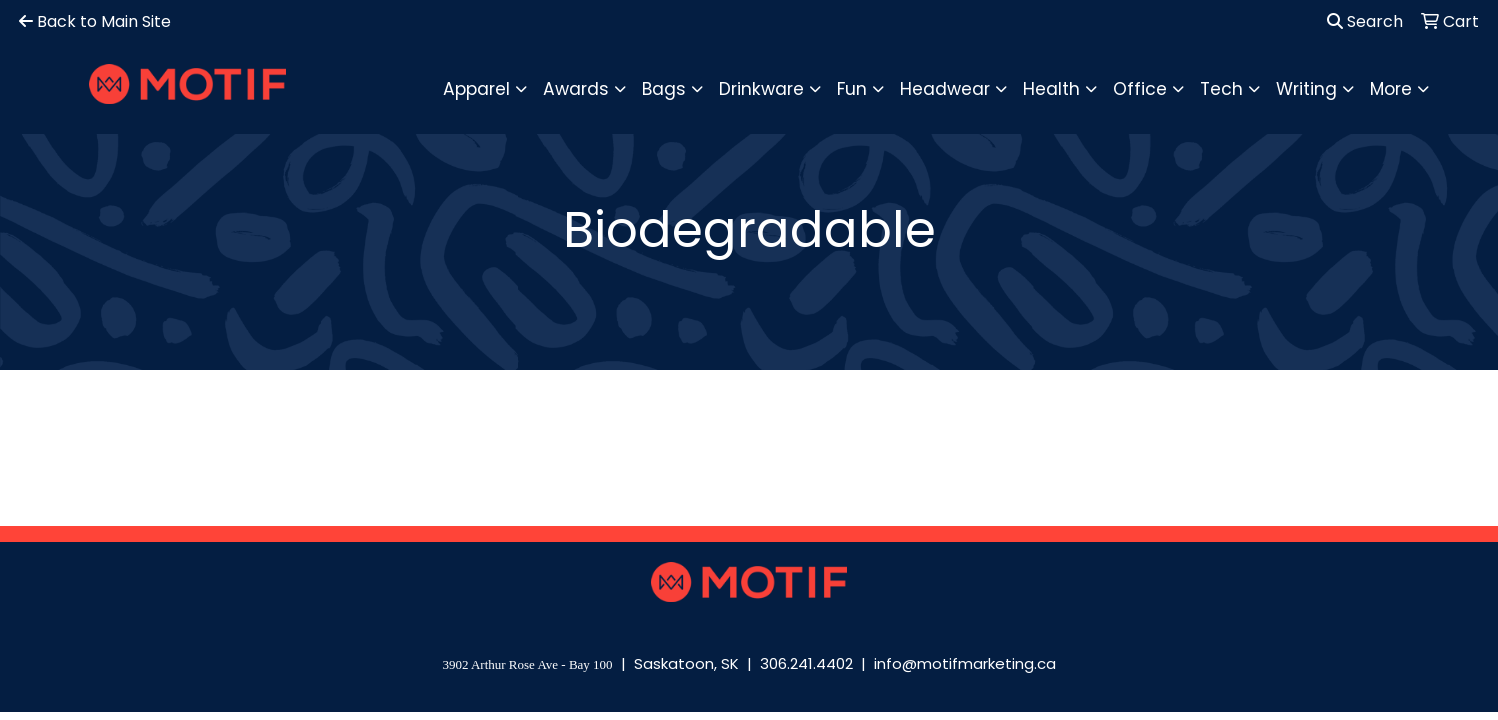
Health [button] (1051, 89)
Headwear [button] (945, 89)
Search (1365, 21)
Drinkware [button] (761, 89)
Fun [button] (852, 89)
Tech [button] (1221, 89)
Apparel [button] (476, 89)
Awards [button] (576, 89)
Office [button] (1140, 89)
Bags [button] (664, 89)
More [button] (1391, 89)
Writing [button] (1306, 89)
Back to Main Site (95, 21)
